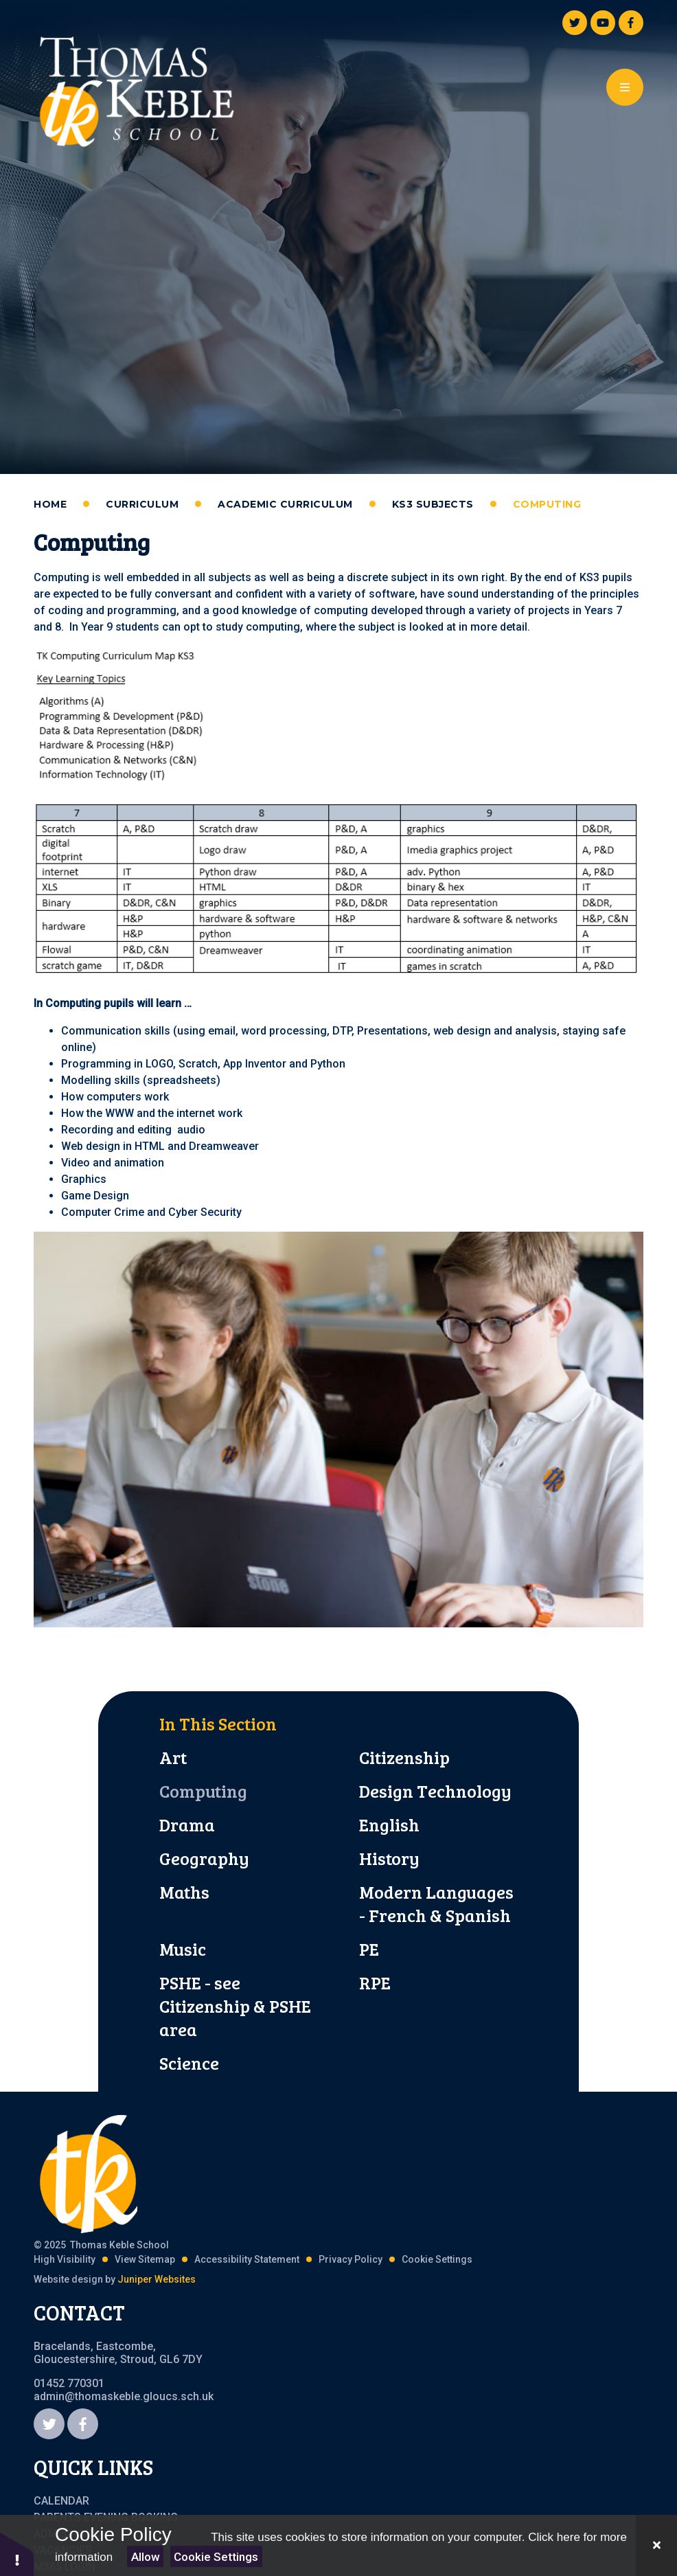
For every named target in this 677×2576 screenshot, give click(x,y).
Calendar (61, 2500)
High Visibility (64, 2259)
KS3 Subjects (433, 504)
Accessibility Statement (246, 2259)
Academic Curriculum (285, 504)
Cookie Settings (216, 2557)
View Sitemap (145, 2259)
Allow (145, 2557)
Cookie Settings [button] (437, 2259)
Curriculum (142, 504)
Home (50, 504)
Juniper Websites (156, 2279)
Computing (547, 504)
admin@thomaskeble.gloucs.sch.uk (124, 2396)
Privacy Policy (350, 2259)
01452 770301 (69, 2383)
